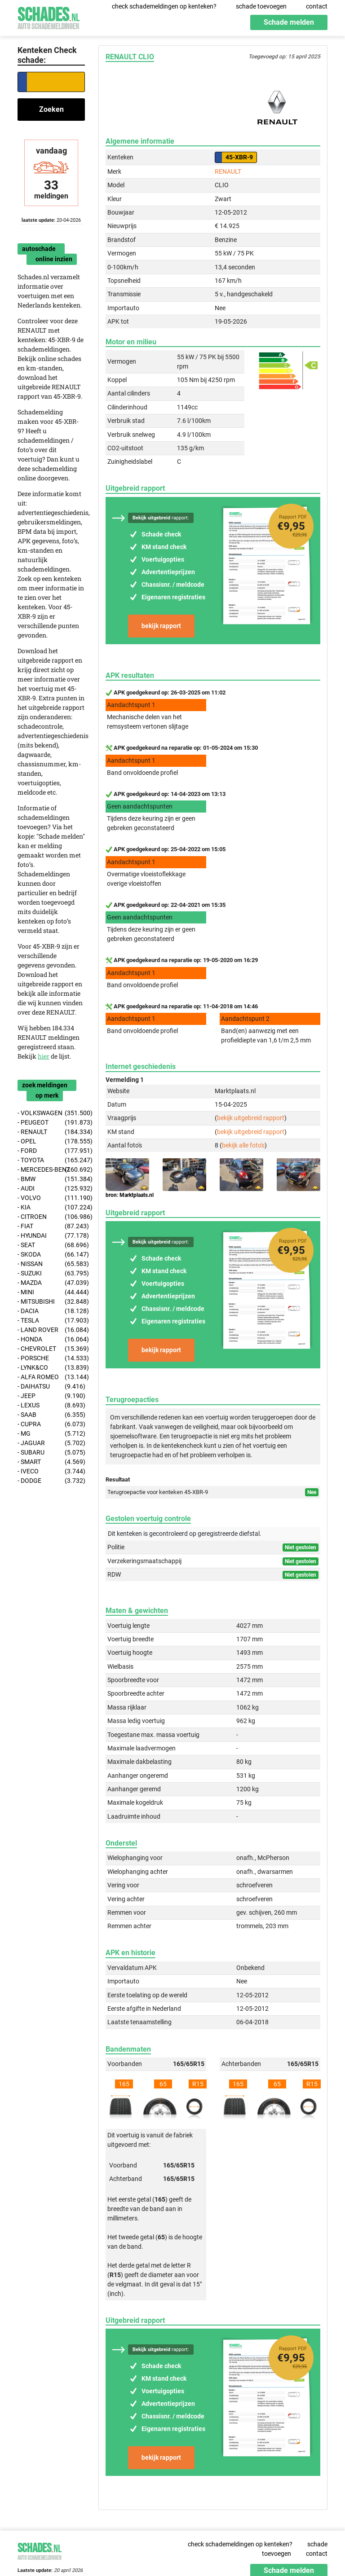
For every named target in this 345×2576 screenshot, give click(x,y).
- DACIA (51, 1311)
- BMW (51, 1179)
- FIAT (51, 1226)
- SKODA (51, 1254)
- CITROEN (51, 1217)
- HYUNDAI (51, 1235)
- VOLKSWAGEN (51, 1113)
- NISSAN (51, 1264)
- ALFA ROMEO (51, 1377)
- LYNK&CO (51, 1367)
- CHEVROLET (51, 1349)
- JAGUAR (51, 1443)
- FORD (51, 1151)
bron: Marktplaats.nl (130, 1195)
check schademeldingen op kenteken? (164, 6)
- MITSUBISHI (51, 1301)
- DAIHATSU (51, 1386)
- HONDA (51, 1339)
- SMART (51, 1462)
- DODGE (51, 1481)
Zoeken (51, 109)
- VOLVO (51, 1198)
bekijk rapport (161, 625)
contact (316, 6)
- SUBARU (51, 1452)
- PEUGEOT (51, 1122)
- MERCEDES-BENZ (51, 1169)
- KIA (51, 1207)
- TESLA (51, 1320)
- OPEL (51, 1141)
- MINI (51, 1292)
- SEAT (51, 1245)
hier (43, 1056)
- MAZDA (51, 1283)
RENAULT (228, 171)
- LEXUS (51, 1405)
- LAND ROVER (51, 1330)
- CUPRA (51, 1424)
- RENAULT (51, 1132)
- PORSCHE (51, 1358)
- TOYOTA (51, 1160)
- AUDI (51, 1188)
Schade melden (289, 22)
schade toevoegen (261, 6)
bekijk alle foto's (243, 1145)
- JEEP (51, 1396)
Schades (49, 17)
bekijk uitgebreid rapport (250, 1117)
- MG (51, 1433)
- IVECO (51, 1471)
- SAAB (51, 1415)
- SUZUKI (51, 1273)
